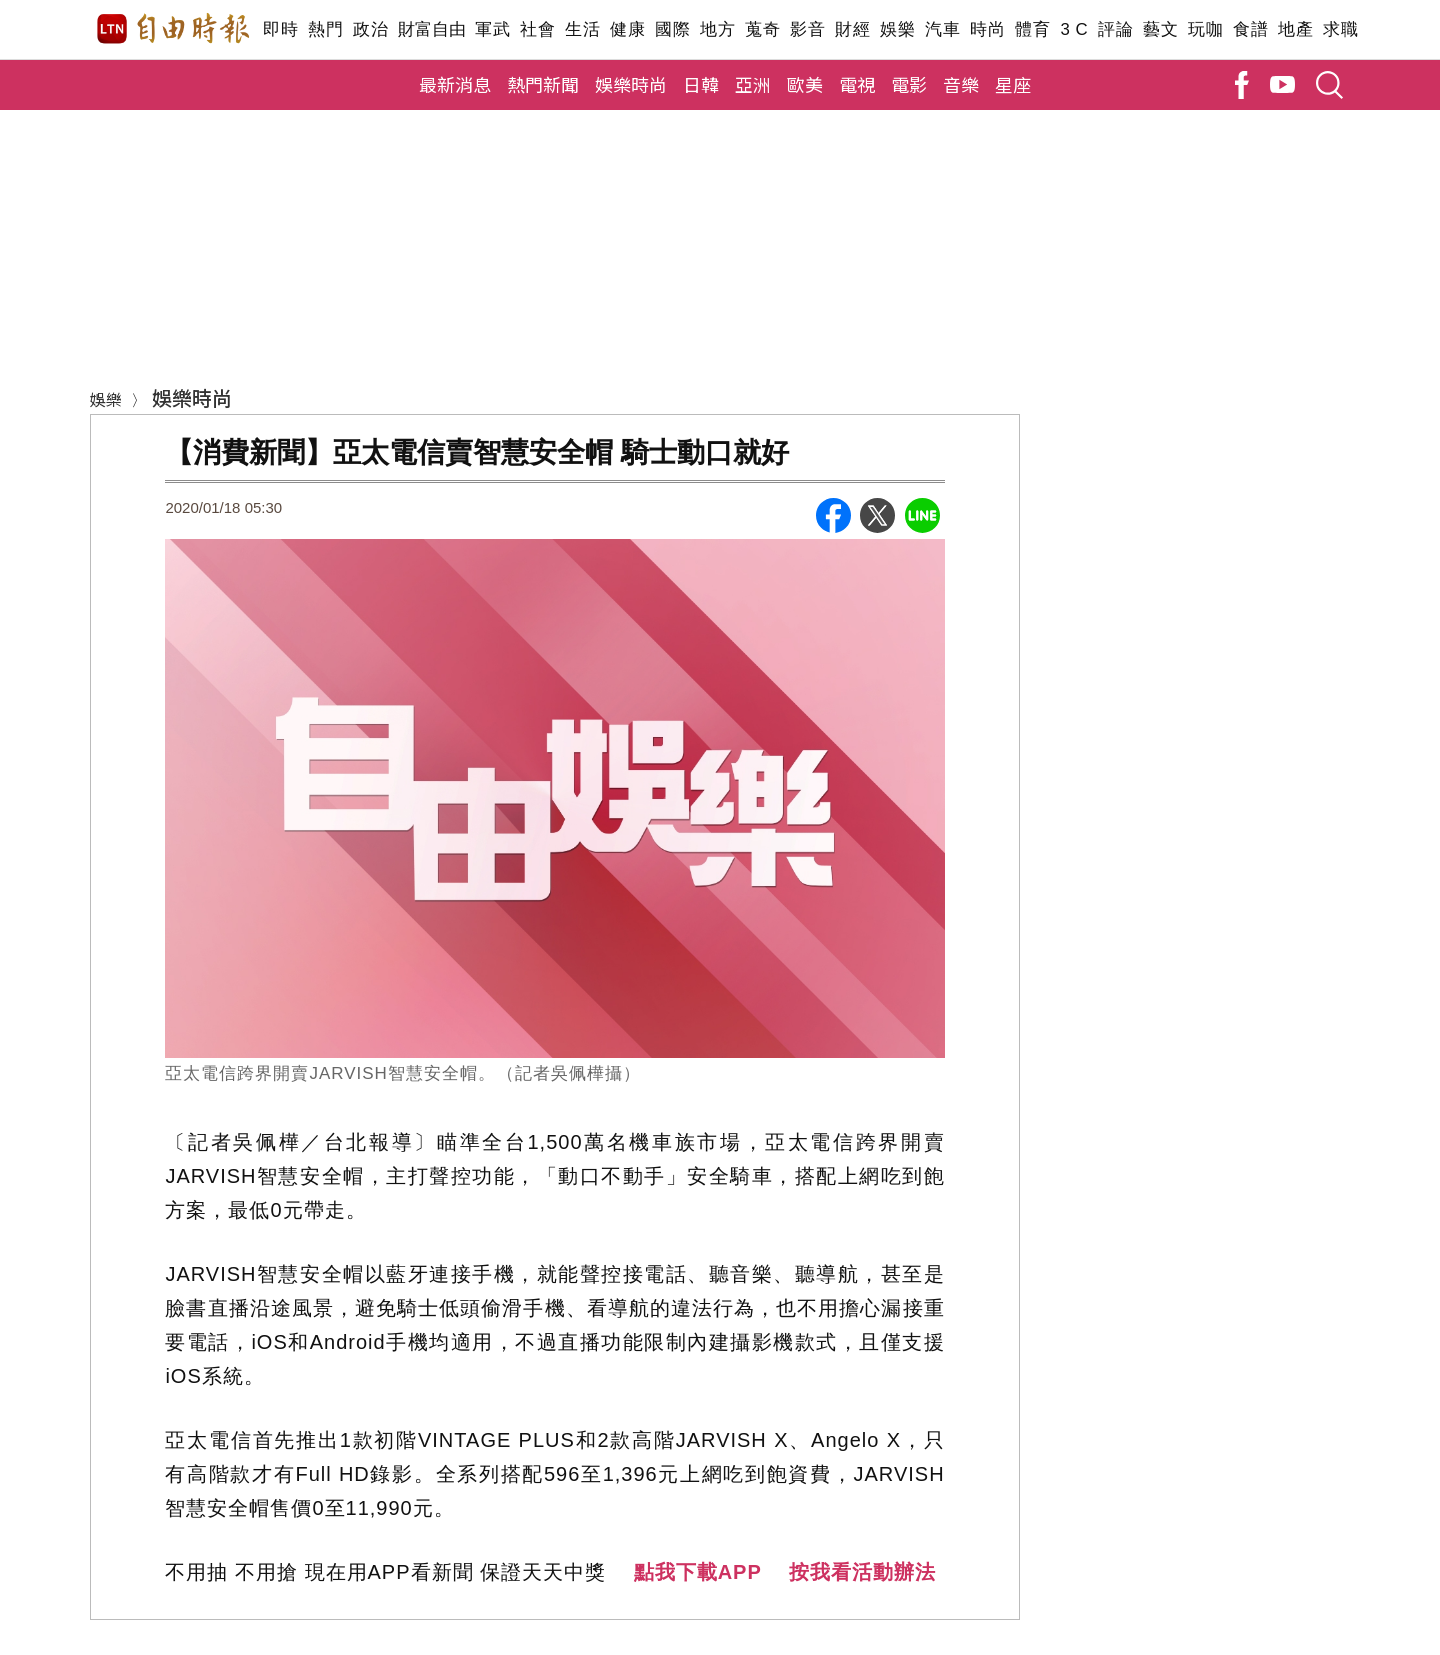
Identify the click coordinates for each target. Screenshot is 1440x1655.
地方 (717, 29)
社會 (537, 29)
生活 (582, 29)
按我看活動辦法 (862, 1572)
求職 (1340, 29)
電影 (909, 84)
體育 (1032, 29)
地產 (1295, 29)
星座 (1013, 84)
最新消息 (455, 84)
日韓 (701, 84)
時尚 (987, 29)
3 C (1074, 29)
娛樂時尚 (631, 84)
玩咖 (1205, 29)
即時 (280, 29)
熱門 (325, 29)
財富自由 (431, 29)
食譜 (1250, 29)
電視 (857, 84)
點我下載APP (698, 1572)
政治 (370, 29)
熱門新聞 (543, 84)
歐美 (805, 84)
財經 (852, 29)
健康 (627, 29)
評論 (1115, 29)
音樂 (961, 84)
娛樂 (897, 29)
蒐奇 (762, 29)
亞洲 (753, 84)
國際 (672, 29)
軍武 (492, 29)
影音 (807, 29)
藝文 (1160, 29)
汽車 (942, 29)
